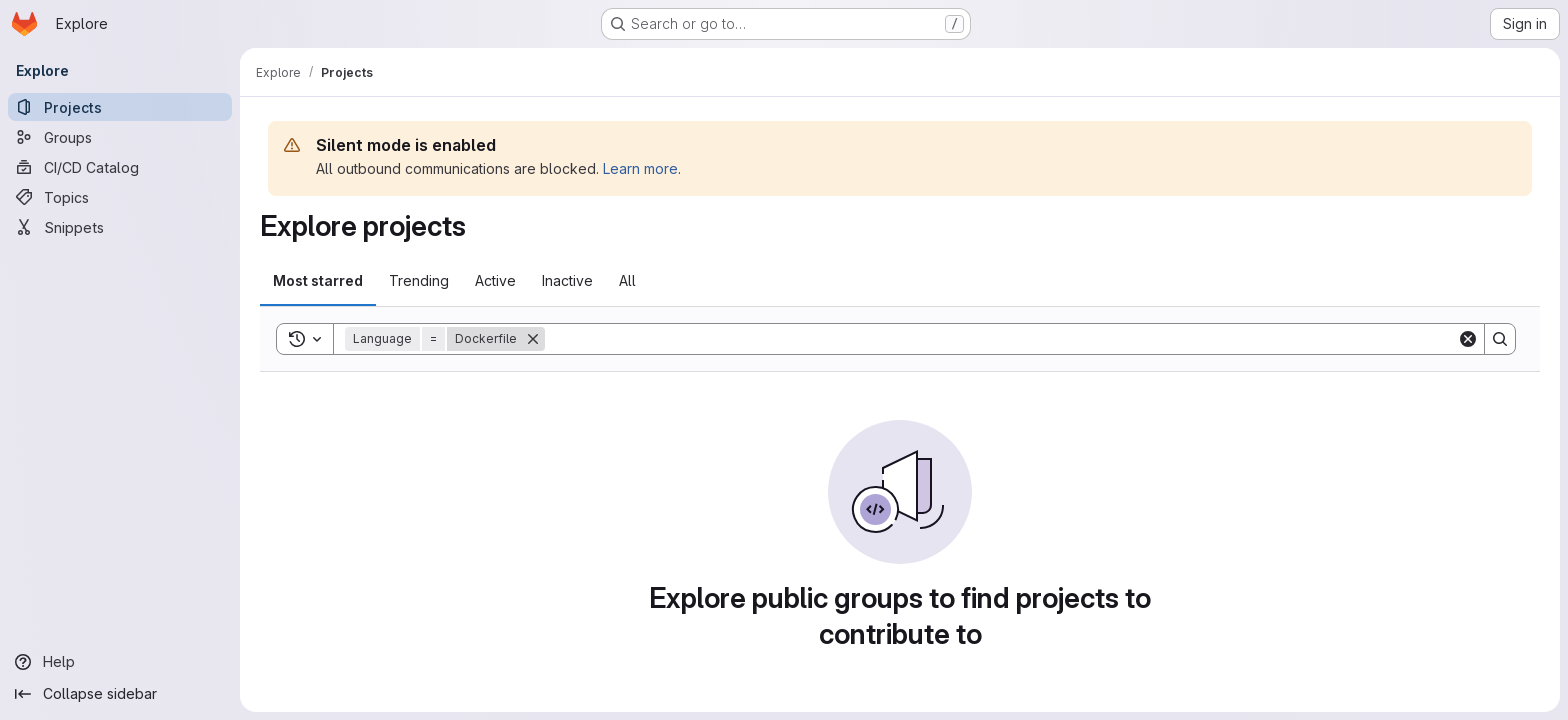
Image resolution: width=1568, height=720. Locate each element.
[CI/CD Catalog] (120, 167)
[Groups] (120, 137)
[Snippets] (120, 227)
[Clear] (1468, 339)
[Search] (1001, 339)
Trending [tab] (419, 280)
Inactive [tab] (567, 280)
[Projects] (120, 107)
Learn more (640, 168)
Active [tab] (495, 280)
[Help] (120, 662)
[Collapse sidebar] (120, 694)
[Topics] (120, 197)
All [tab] (627, 280)
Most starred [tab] (318, 280)
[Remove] (533, 339)
